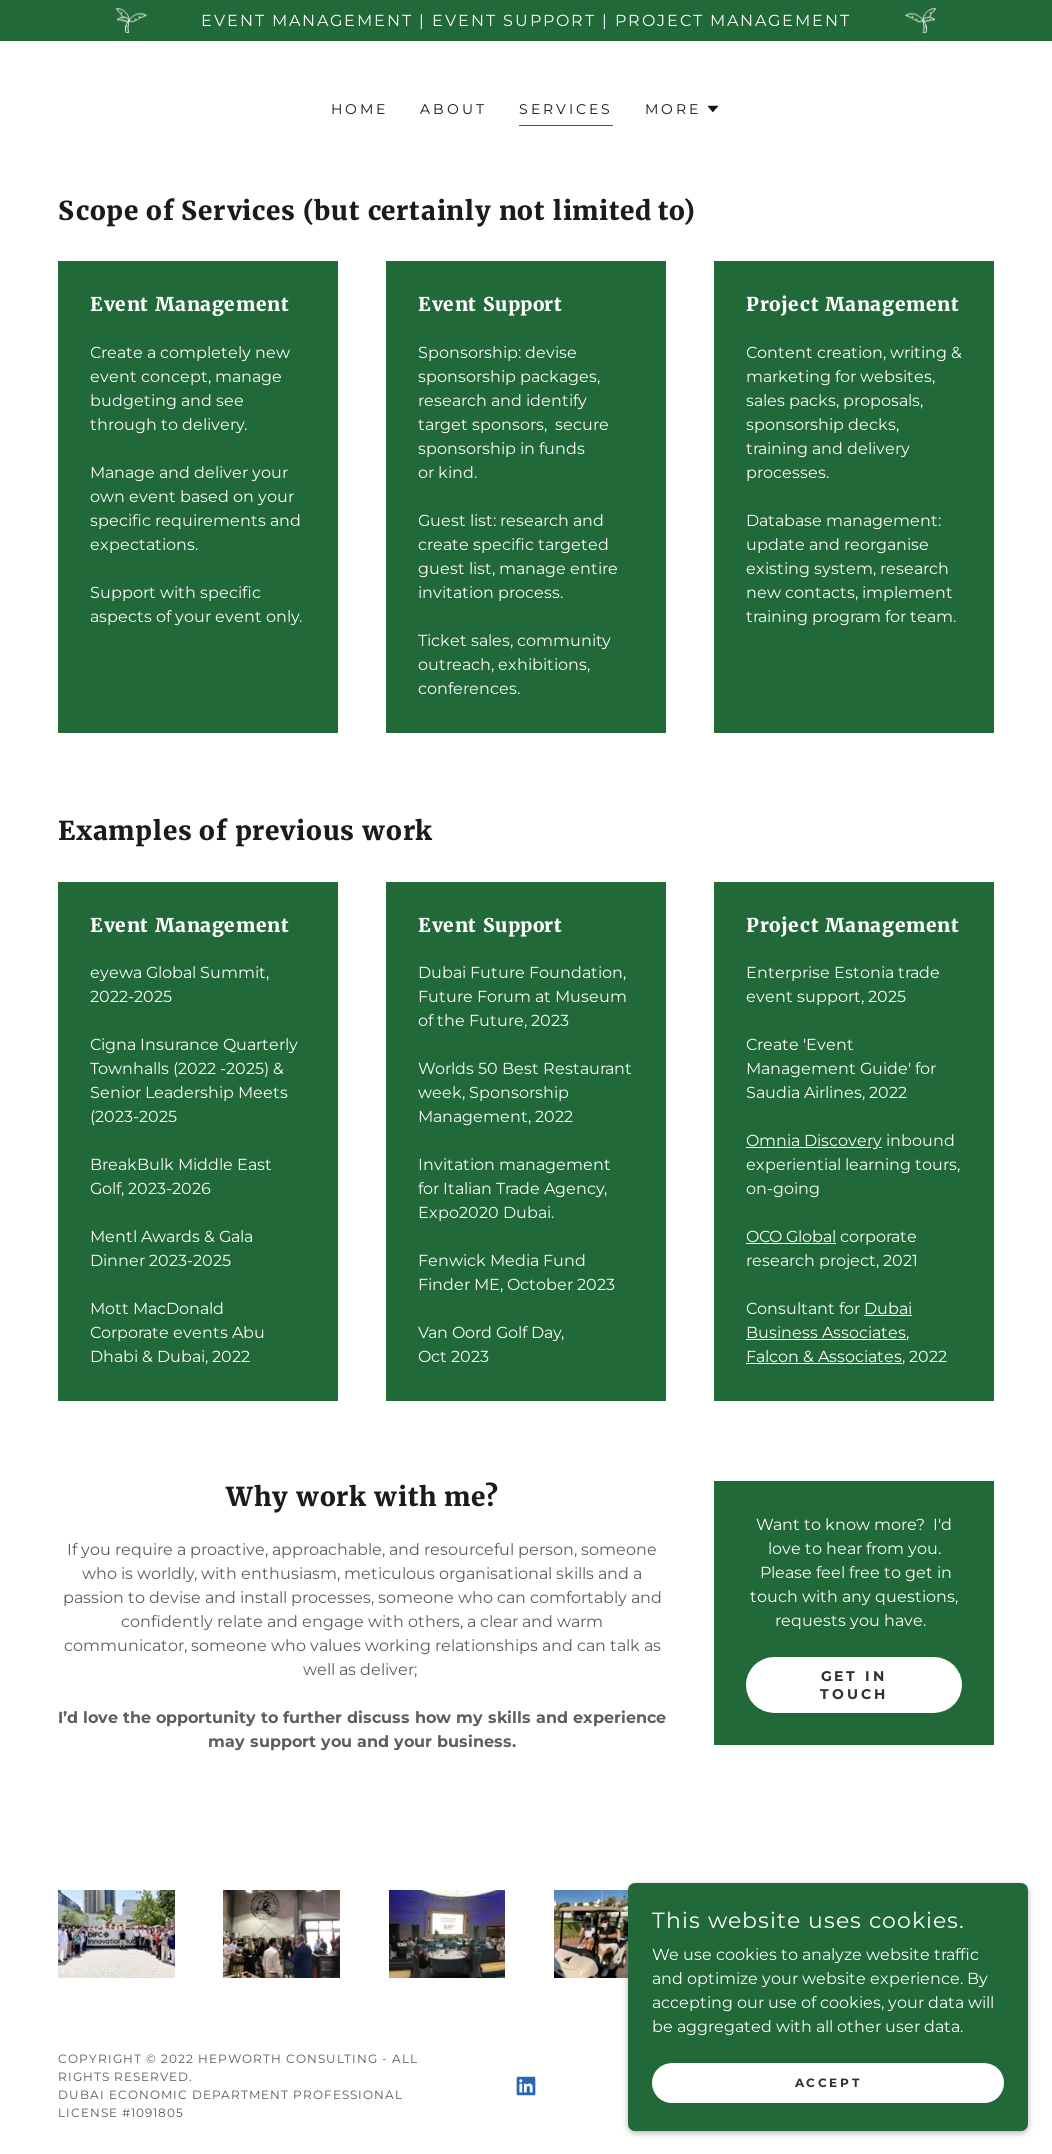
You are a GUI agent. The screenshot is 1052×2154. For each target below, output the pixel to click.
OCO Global (791, 1236)
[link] (526, 2086)
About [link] (453, 109)
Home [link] (359, 109)
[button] (683, 109)
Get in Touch (854, 1685)
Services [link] (566, 109)
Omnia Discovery (814, 1140)
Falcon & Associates (824, 1356)
